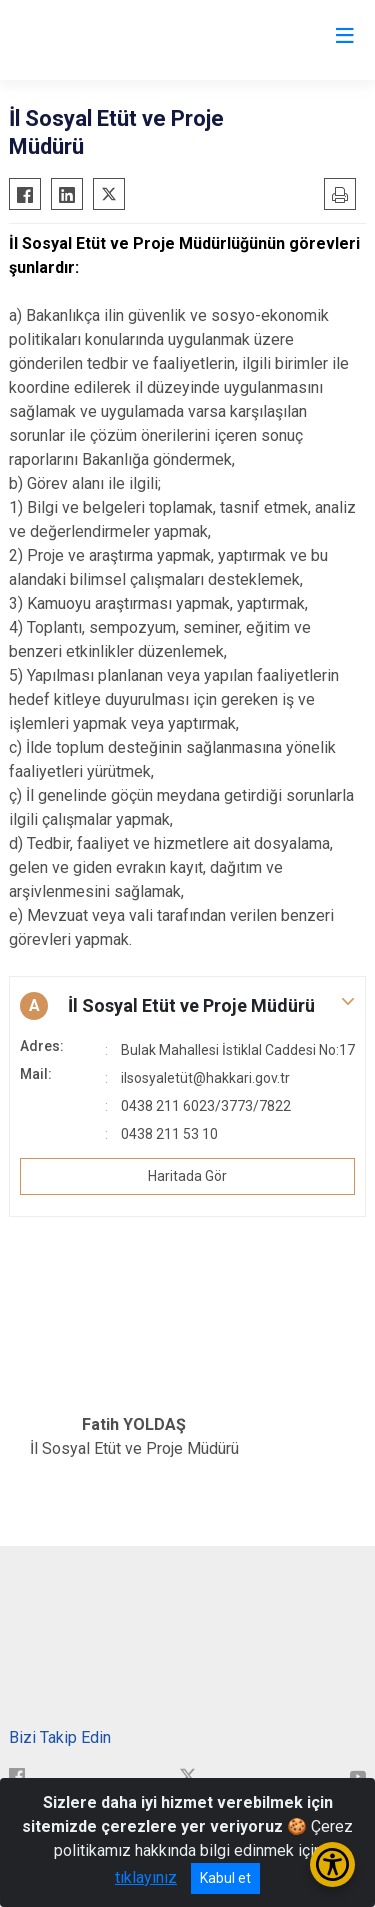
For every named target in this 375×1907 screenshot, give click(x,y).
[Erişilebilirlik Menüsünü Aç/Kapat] (332, 1864)
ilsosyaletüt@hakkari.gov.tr (205, 1078)
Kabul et (225, 1878)
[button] (187, 1006)
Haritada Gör (187, 1176)
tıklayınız (146, 1877)
